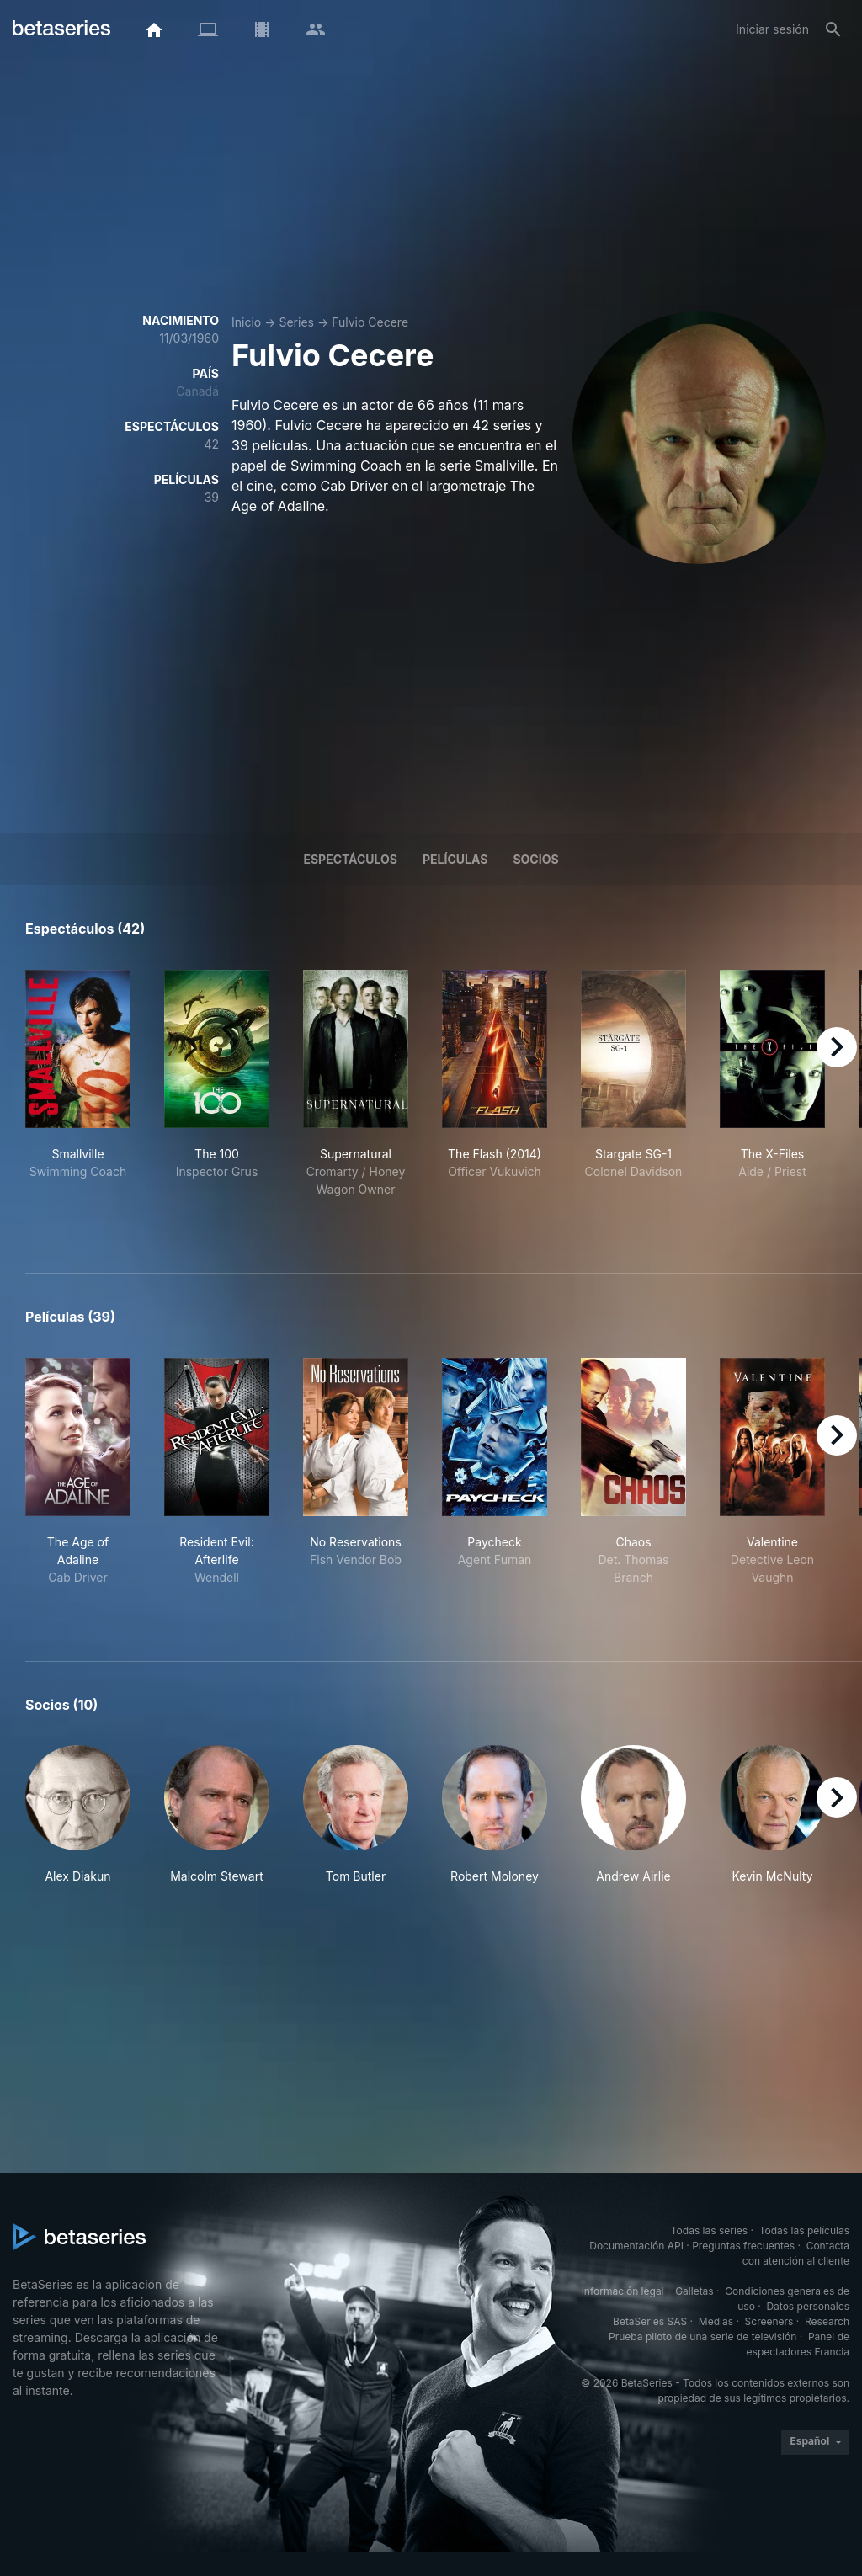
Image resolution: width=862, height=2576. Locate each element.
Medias (716, 2321)
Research (827, 2321)
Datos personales (807, 2306)
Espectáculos (350, 859)
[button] (77, 1815)
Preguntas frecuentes (743, 2245)
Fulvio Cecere (370, 322)
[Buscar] (833, 29)
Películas (455, 859)
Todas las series (709, 2230)
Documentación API (636, 2245)
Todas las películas (804, 2230)
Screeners (769, 2321)
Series (296, 322)
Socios (535, 859)
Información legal (623, 2291)
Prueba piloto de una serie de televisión (702, 2336)
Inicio (246, 322)
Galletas (694, 2291)
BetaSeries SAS (650, 2321)
